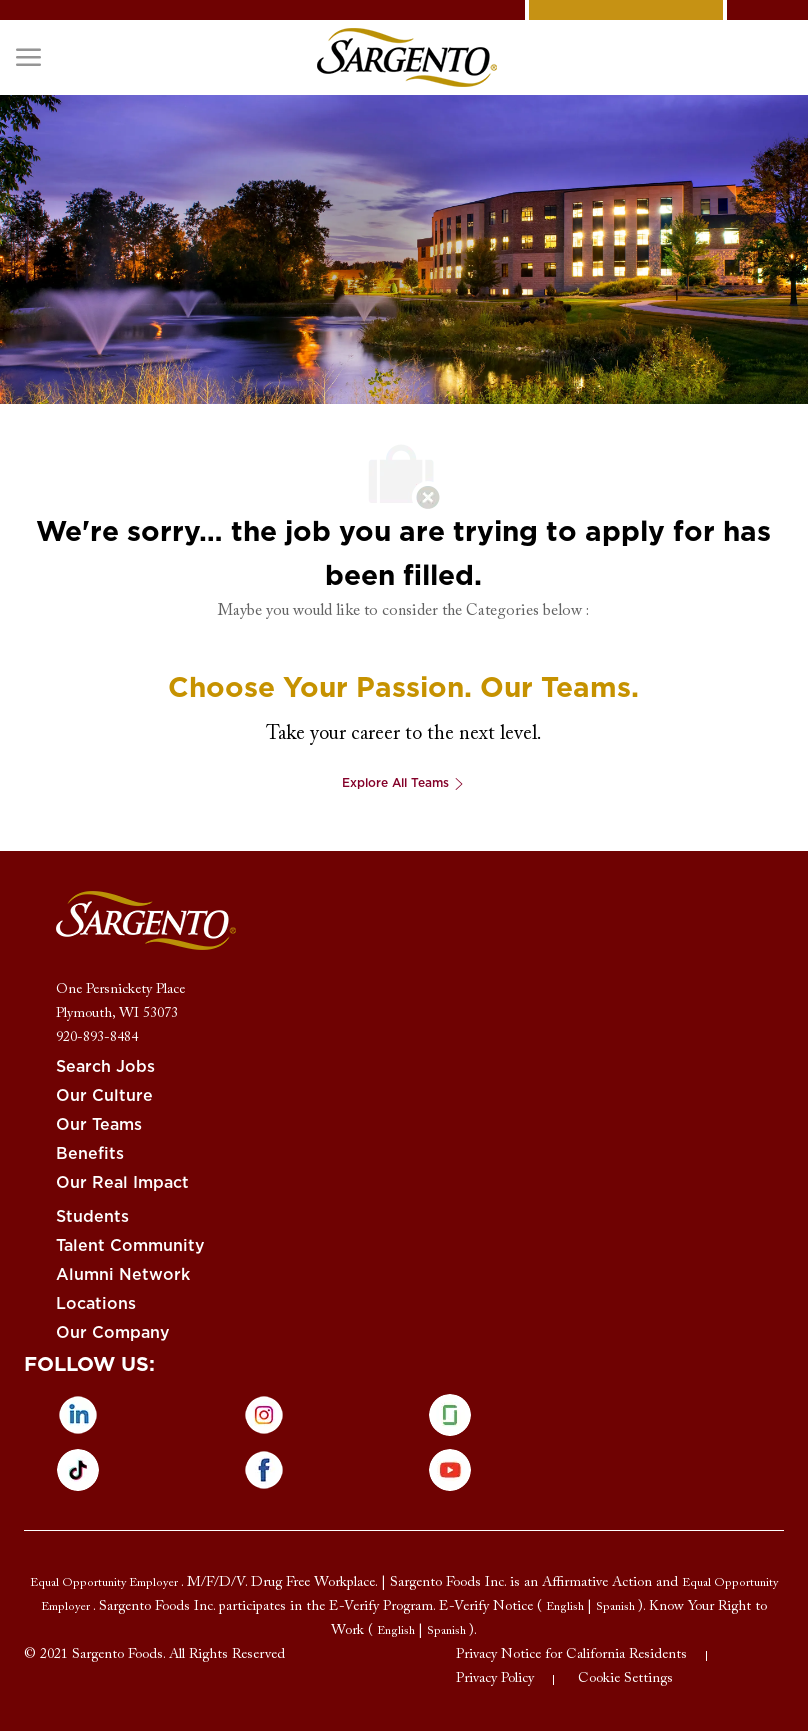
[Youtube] (450, 1470)
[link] (407, 57)
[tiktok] (78, 1470)
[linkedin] (78, 1415)
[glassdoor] (450, 1415)
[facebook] (264, 1470)
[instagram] (264, 1415)
